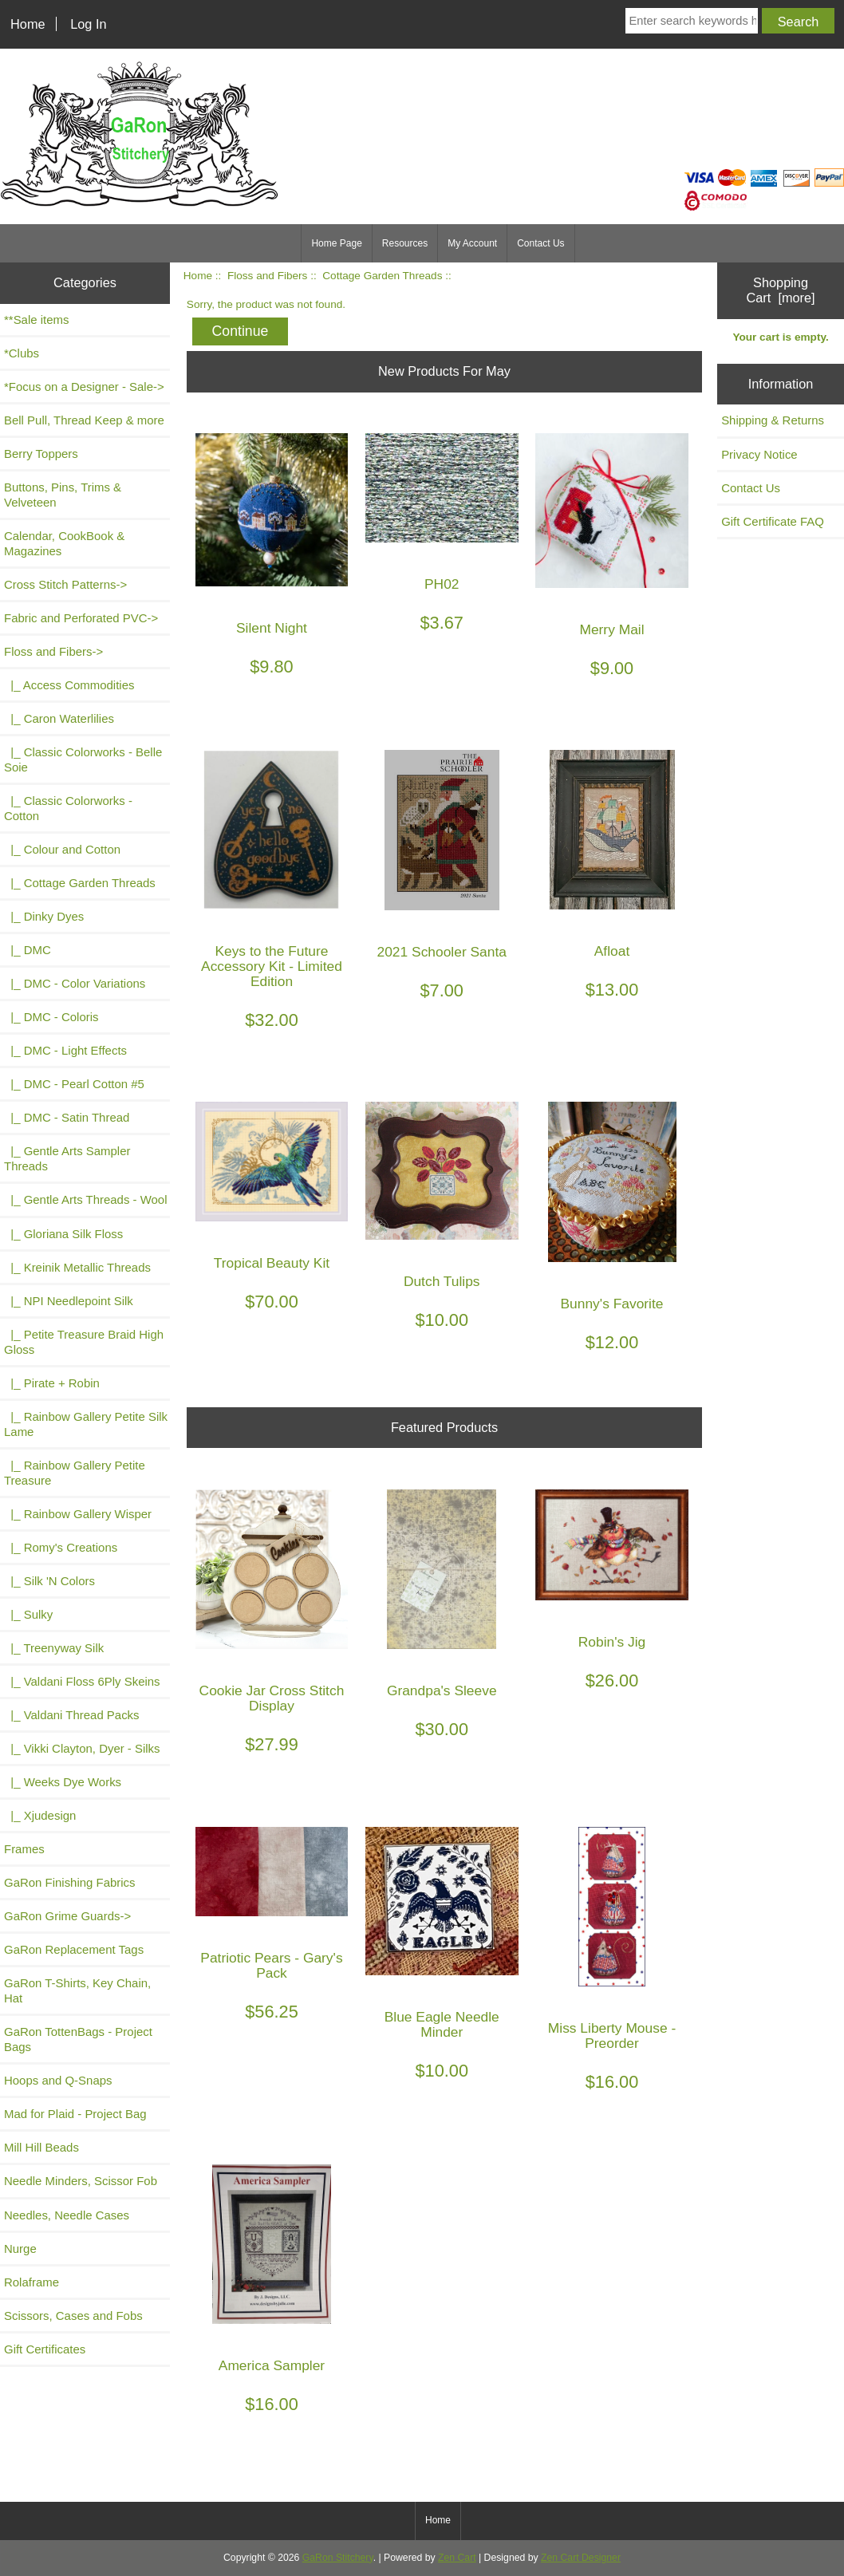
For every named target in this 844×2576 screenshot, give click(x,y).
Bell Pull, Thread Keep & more (84, 420)
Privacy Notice (759, 454)
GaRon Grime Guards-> (67, 1916)
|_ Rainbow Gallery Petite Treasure (74, 1472)
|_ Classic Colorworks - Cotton (68, 808)
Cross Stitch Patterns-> (65, 584)
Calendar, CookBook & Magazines (64, 543)
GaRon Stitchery (337, 2557)
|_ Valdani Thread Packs (72, 1715)
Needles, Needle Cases (66, 2215)
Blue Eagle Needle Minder (442, 2025)
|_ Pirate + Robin (52, 1383)
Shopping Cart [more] (781, 290)
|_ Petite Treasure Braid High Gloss (84, 1341)
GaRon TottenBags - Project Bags (78, 2039)
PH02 (441, 584)
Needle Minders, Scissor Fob (80, 2180)
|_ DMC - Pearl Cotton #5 (74, 1084)
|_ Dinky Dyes (44, 916)
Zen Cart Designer (581, 2557)
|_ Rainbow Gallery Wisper (78, 1514)
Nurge (20, 2248)
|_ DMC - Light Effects (65, 1050)
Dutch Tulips (442, 1281)
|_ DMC (27, 950)
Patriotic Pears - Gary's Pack (271, 1966)
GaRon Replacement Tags (74, 1949)
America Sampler (272, 2365)
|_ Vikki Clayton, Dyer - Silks (82, 1748)
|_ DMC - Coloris (51, 1017)
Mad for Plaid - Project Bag (75, 2113)
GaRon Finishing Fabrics (70, 1882)
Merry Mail (611, 629)
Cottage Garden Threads (382, 276)
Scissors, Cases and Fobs (73, 2315)
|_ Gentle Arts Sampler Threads (67, 1158)
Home (27, 24)
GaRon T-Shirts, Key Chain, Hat (77, 1990)
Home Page (336, 243)
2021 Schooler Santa (442, 952)
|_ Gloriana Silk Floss (63, 1234)
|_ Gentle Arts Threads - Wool (85, 1199)
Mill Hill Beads (41, 2147)
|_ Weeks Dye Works (62, 1782)
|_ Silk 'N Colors (49, 1581)
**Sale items (36, 319)
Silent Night (271, 628)
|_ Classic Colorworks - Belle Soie (83, 759)
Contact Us (540, 243)
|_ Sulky (28, 1614)
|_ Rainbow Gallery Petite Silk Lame (86, 1424)
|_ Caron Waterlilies (59, 718)
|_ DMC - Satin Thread (66, 1117)
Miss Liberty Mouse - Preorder (612, 2036)
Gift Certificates (44, 2349)
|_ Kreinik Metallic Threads (77, 1267)
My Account (472, 243)
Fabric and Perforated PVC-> (81, 618)
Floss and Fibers (267, 276)
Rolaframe (31, 2282)
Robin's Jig (612, 1642)
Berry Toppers (41, 453)
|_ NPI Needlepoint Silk (68, 1301)
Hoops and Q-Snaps (58, 2080)
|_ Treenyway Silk (54, 1648)
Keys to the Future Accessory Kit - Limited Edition (271, 966)
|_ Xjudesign (40, 1815)
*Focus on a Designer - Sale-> (84, 386)
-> (53, 651)
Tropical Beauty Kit (271, 1263)
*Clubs (21, 353)
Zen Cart (457, 2557)
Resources (405, 243)
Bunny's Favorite (612, 1304)
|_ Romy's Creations (60, 1547)
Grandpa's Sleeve (442, 1690)
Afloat (611, 951)
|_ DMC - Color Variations (74, 983)
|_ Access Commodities (69, 685)
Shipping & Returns (772, 420)
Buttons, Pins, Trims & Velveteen (62, 494)
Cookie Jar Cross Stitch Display (272, 1698)
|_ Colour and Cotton (62, 849)
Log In (88, 24)
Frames (24, 1849)
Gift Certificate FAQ (772, 521)
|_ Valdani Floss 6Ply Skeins (82, 1681)
